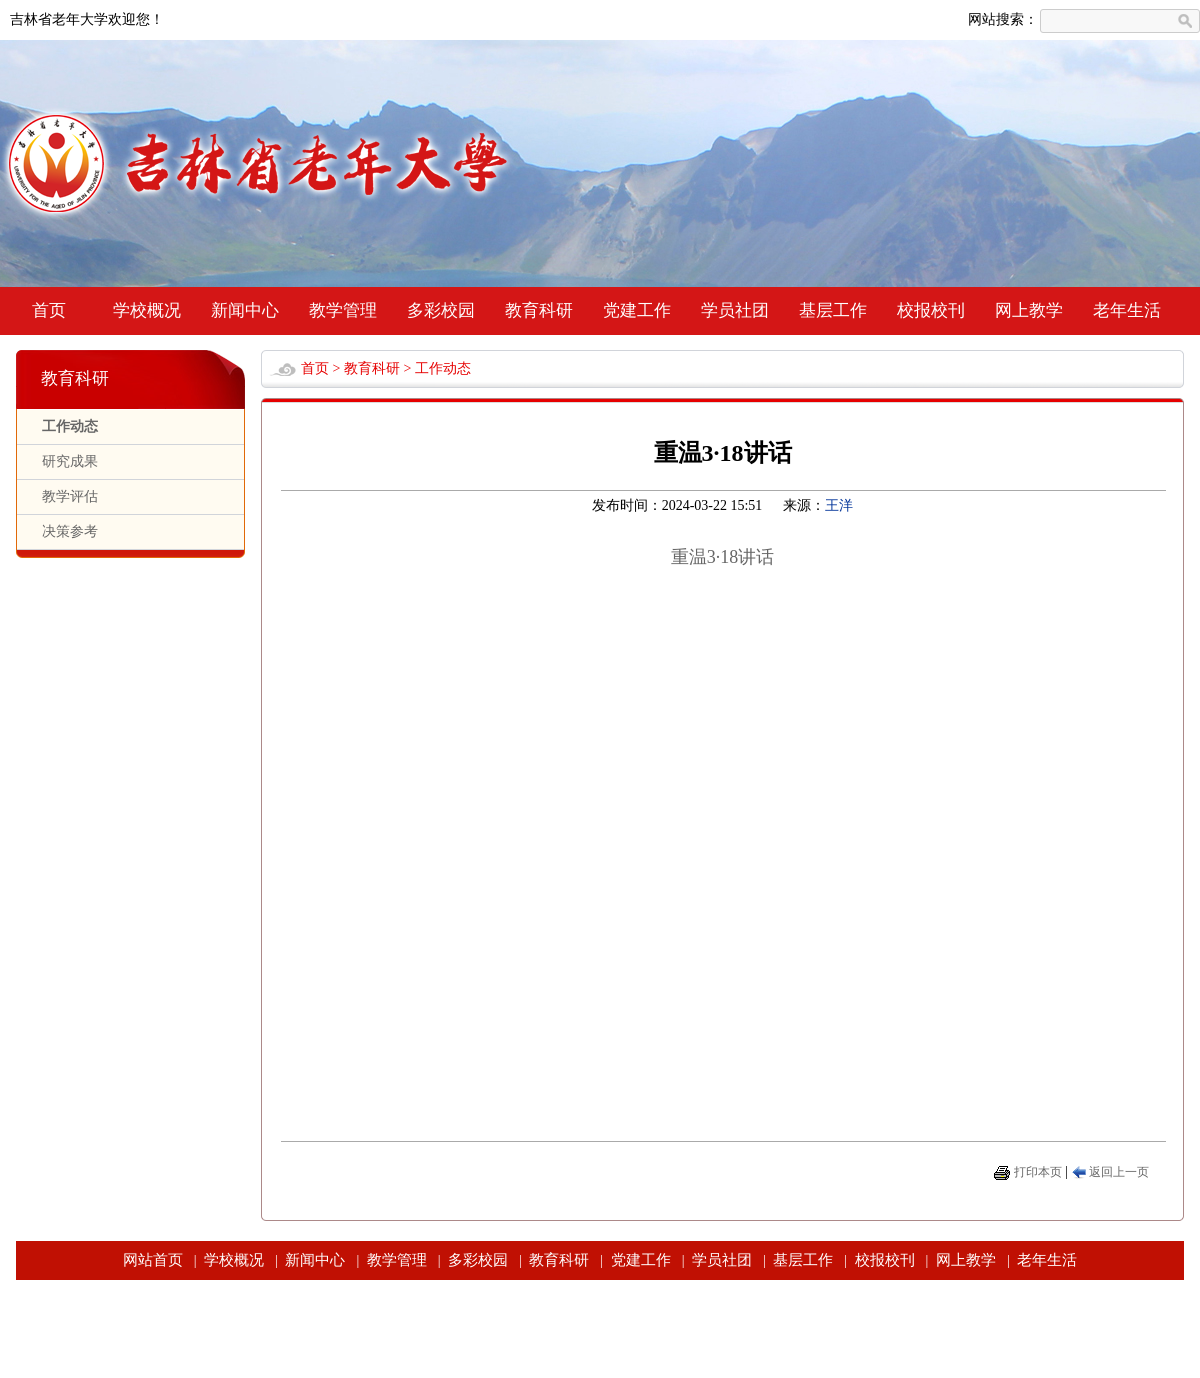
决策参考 (70, 531)
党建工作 (637, 310)
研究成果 (70, 461)
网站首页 (153, 1260)
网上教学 (1029, 310)
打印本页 (1038, 1172)
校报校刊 (931, 310)
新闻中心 (245, 310)
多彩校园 (441, 310)
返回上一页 (1119, 1172)
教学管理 (343, 310)
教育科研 (539, 310)
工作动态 (70, 426)
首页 (49, 310)
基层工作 (833, 310)
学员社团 (735, 310)
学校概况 (147, 310)
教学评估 (70, 496)
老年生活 (1127, 310)
